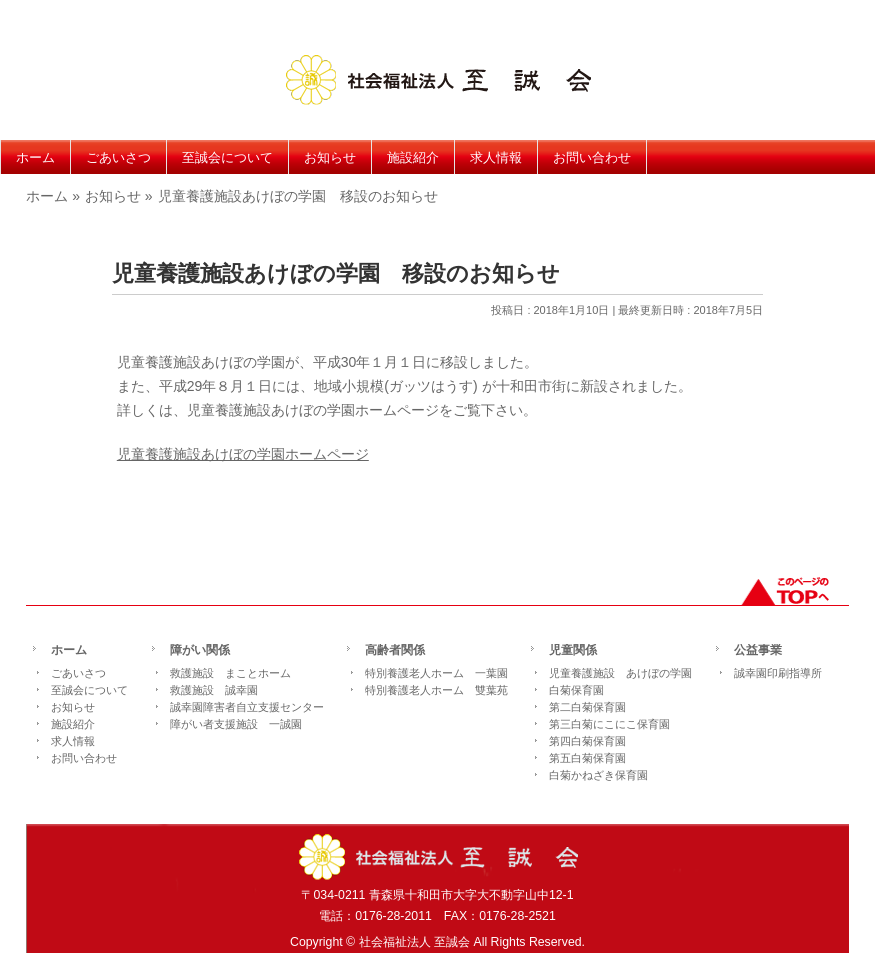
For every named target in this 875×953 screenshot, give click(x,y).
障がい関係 (200, 650)
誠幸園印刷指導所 (778, 673)
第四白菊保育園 (587, 741)
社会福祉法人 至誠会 (414, 942)
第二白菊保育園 (587, 707)
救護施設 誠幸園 (214, 690)
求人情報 (73, 741)
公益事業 (758, 650)
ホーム (69, 650)
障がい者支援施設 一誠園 (236, 724)
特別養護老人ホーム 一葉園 (436, 673)
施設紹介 (73, 724)
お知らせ (73, 707)
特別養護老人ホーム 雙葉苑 (436, 690)
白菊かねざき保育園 (598, 775)
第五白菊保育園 (587, 758)
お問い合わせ (84, 758)
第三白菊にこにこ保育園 (609, 724)
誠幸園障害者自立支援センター (247, 707)
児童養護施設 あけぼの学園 (620, 673)
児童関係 (573, 650)
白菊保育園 (576, 690)
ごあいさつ (78, 673)
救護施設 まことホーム (230, 673)
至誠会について (89, 690)
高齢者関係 (395, 650)
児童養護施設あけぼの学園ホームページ (243, 454)
